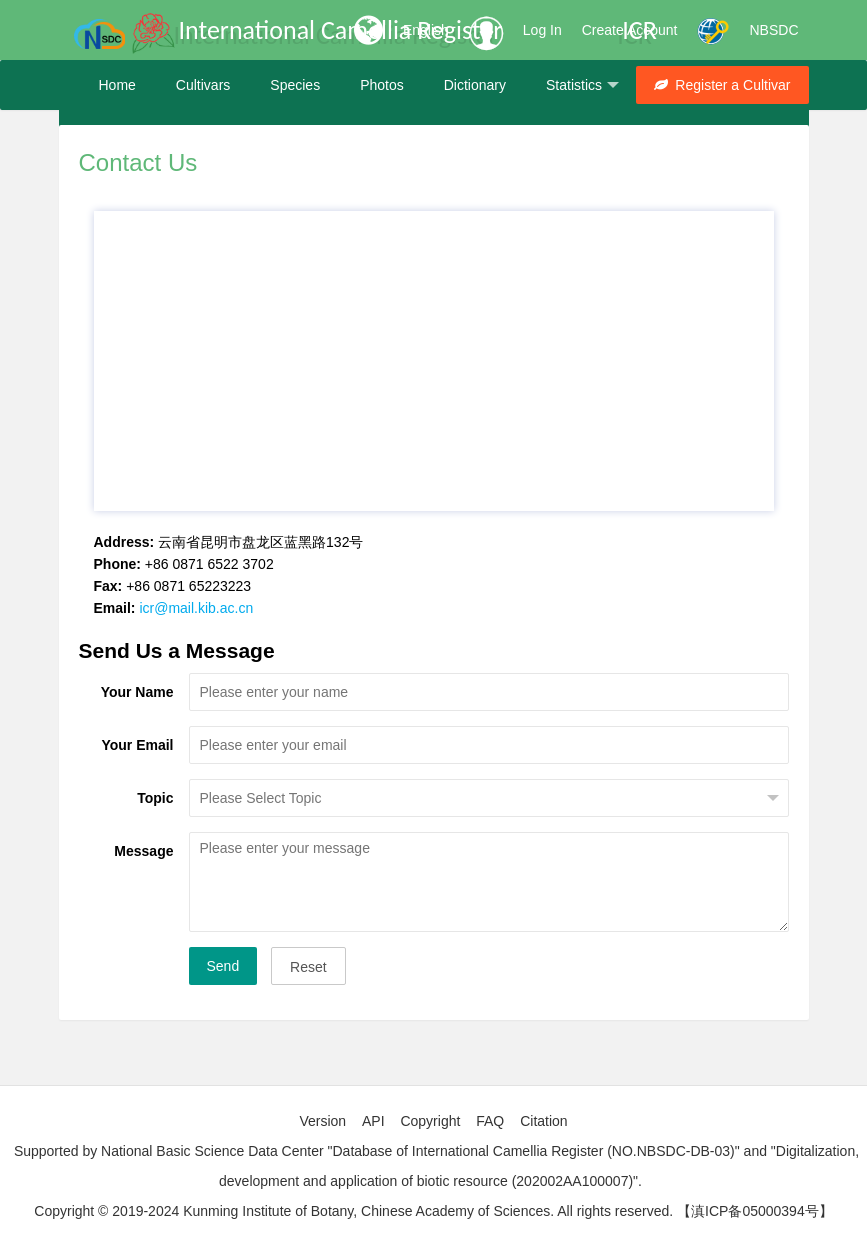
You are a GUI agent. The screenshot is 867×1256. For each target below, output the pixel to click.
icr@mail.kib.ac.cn (196, 608)
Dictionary (475, 85)
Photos (382, 85)
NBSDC (773, 30)
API (373, 1121)
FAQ (490, 1121)
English (426, 30)
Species (295, 85)
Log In (542, 30)
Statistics (582, 85)
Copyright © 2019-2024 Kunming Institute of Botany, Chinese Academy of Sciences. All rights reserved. (353, 1211)
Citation (543, 1121)
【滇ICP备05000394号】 (755, 1211)
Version (322, 1121)
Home (117, 85)
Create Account (630, 30)
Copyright (430, 1121)
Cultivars (203, 85)
